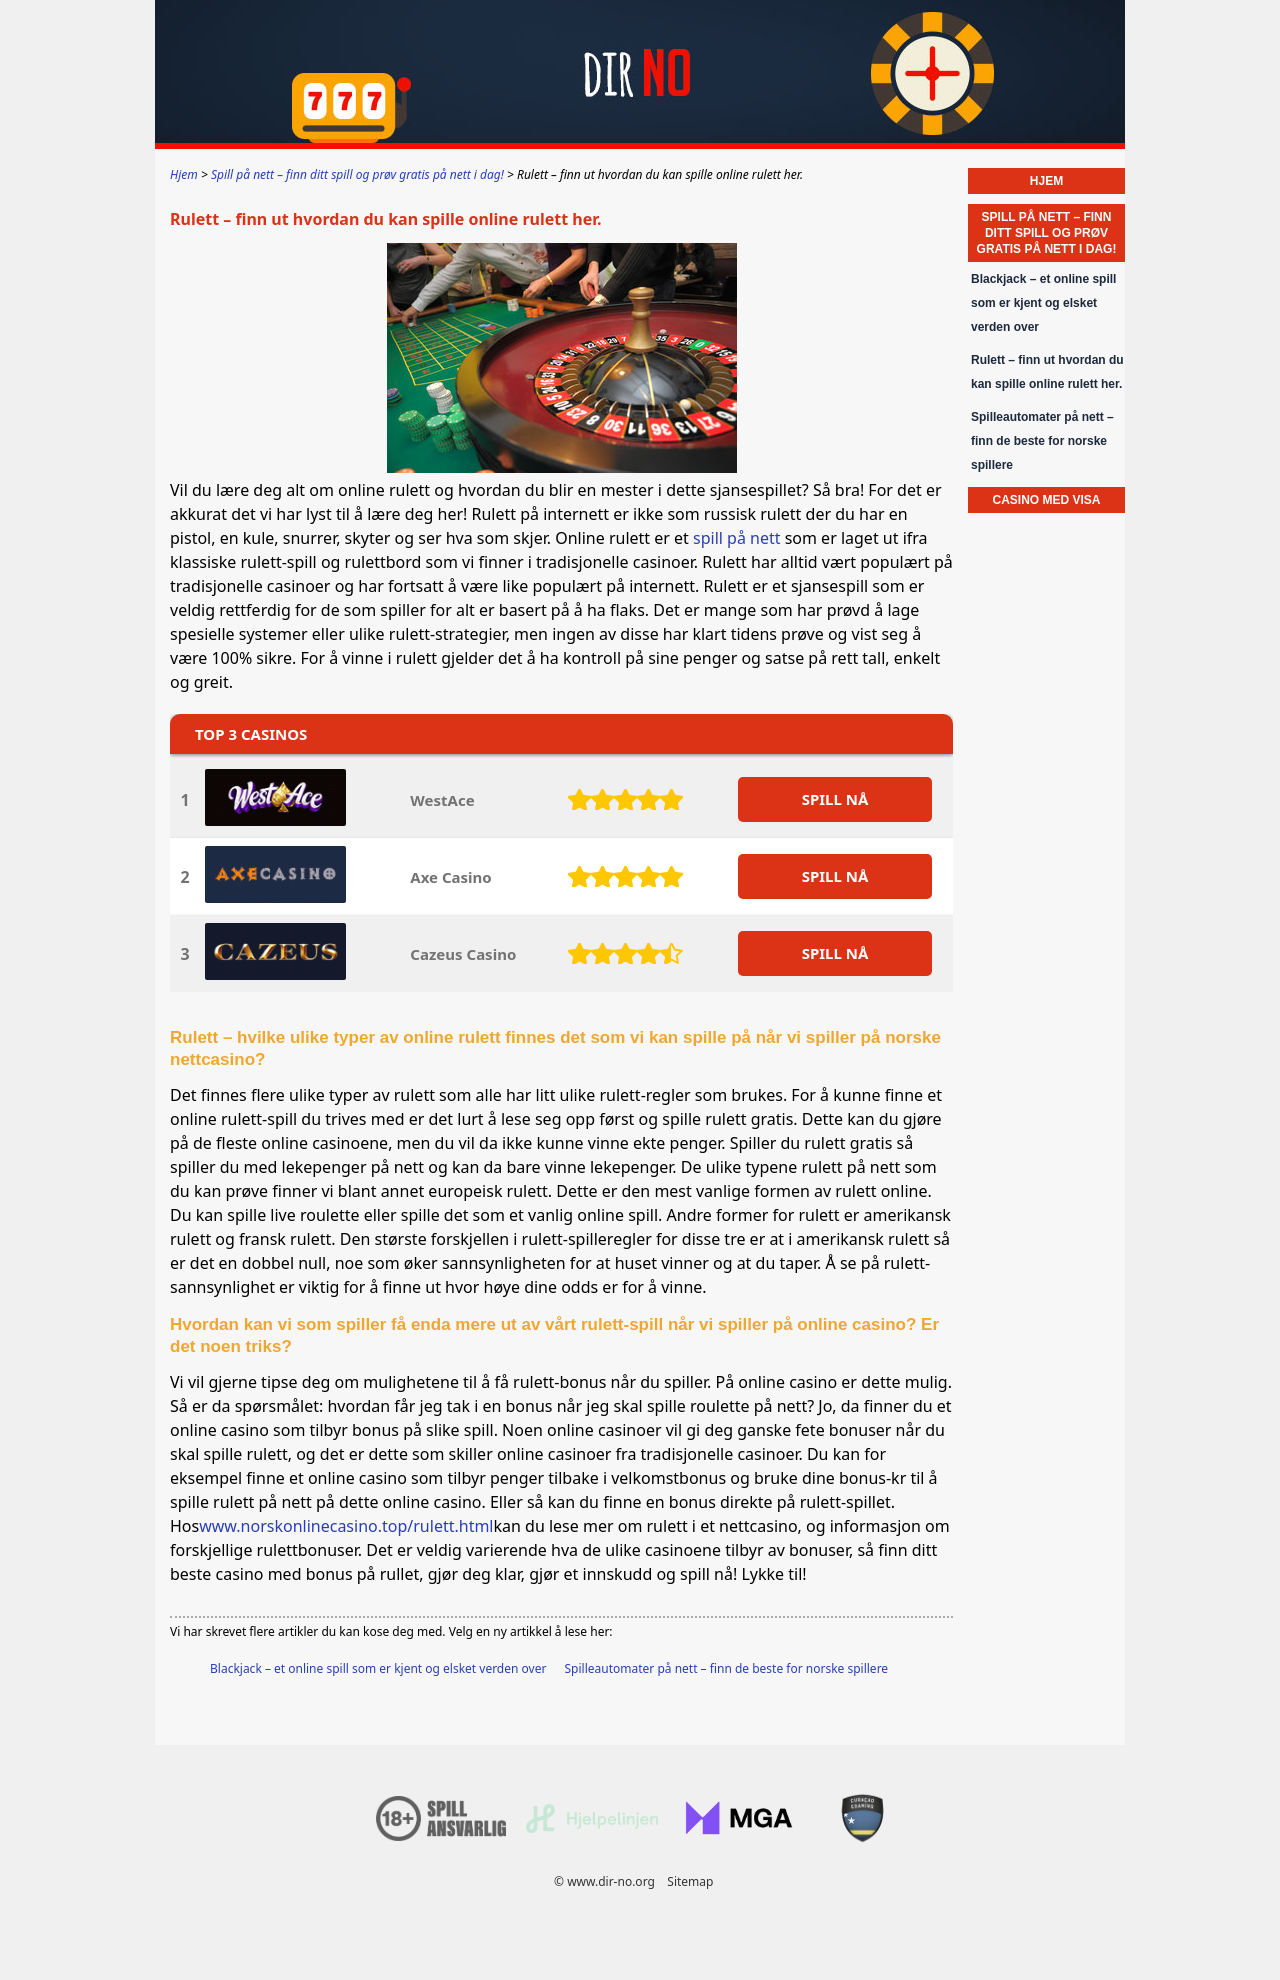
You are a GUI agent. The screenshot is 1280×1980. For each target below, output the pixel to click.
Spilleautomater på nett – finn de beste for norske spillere (727, 1668)
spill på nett (737, 538)
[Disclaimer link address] (592, 1828)
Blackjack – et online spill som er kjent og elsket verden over (378, 1668)
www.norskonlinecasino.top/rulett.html (346, 1526)
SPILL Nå (835, 799)
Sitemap (690, 1881)
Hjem (1046, 181)
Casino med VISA (1046, 500)
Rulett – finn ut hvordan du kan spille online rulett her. (1047, 372)
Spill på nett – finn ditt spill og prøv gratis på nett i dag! (1047, 233)
